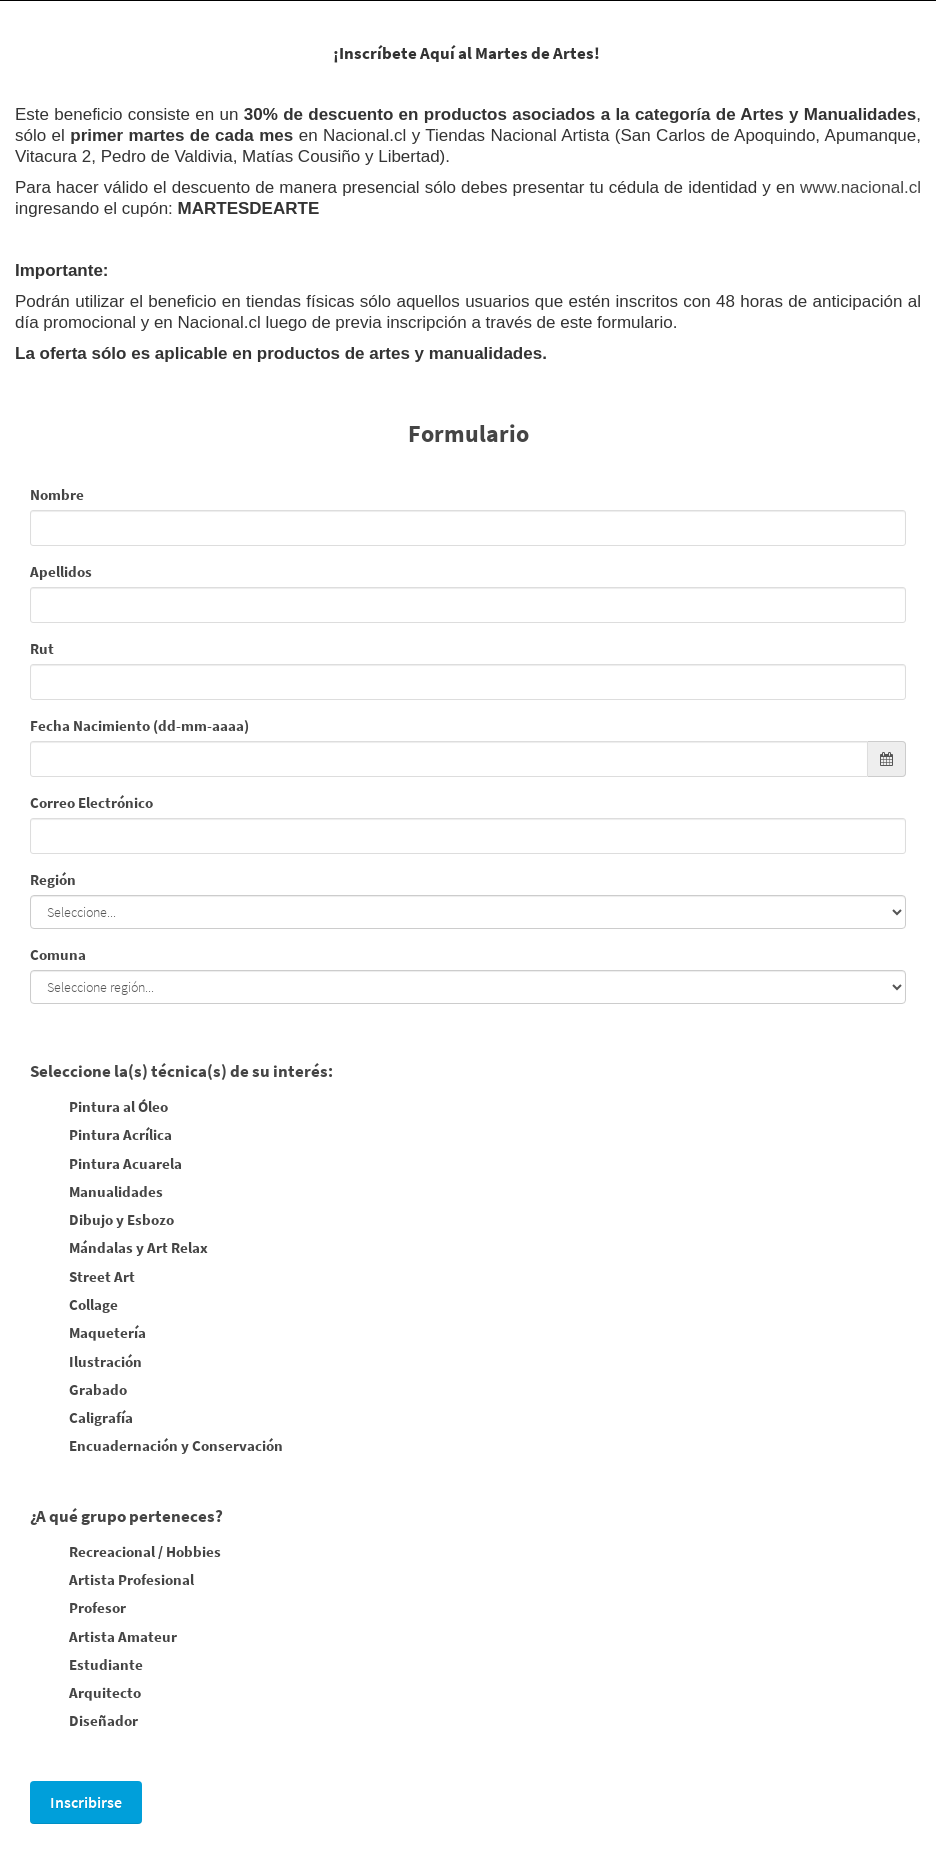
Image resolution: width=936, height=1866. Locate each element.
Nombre (57, 494)
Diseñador (84, 1722)
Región (53, 879)
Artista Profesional (112, 1581)
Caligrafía (81, 1419)
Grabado (78, 1391)
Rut (42, 648)
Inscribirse (86, 1802)
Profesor (78, 1609)
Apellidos (61, 571)
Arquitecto (85, 1694)
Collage (74, 1306)
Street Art (82, 1278)
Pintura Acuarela (106, 1165)
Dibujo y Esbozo (102, 1221)
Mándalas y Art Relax (119, 1249)
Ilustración (86, 1363)
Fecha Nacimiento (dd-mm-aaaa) (139, 725)
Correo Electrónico (91, 802)
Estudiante (86, 1666)
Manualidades (96, 1193)
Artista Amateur (103, 1638)
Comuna (58, 954)
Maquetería (88, 1334)
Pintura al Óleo (99, 1108)
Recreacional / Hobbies (125, 1553)
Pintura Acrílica (101, 1136)
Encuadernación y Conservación (156, 1447)
